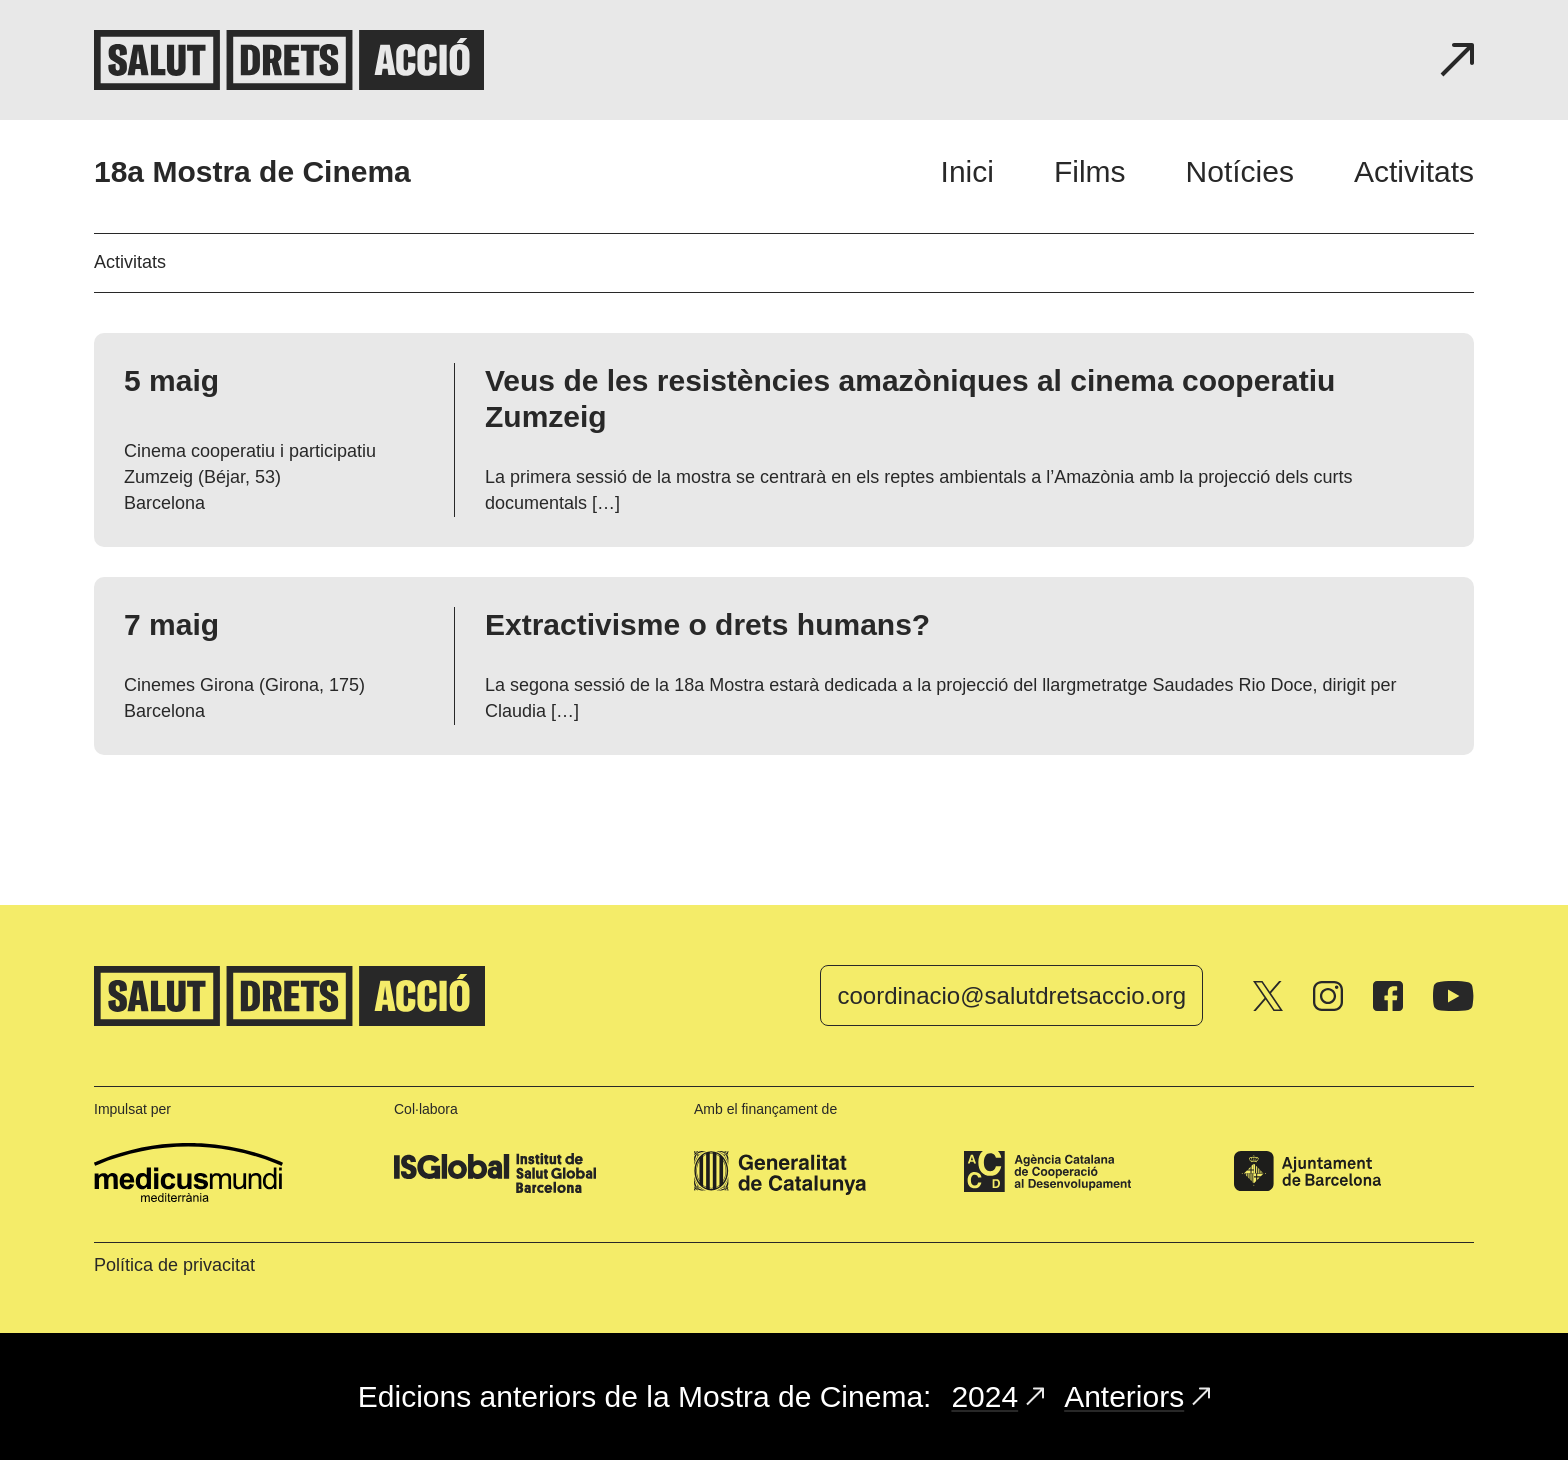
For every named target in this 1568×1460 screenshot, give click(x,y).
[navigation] (1207, 171)
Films (1090, 171)
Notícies (1240, 171)
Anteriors (1137, 1396)
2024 (997, 1396)
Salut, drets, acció (289, 60)
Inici (967, 171)
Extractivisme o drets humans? (707, 624)
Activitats (1414, 171)
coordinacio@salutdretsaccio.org (1011, 995)
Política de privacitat (174, 1265)
